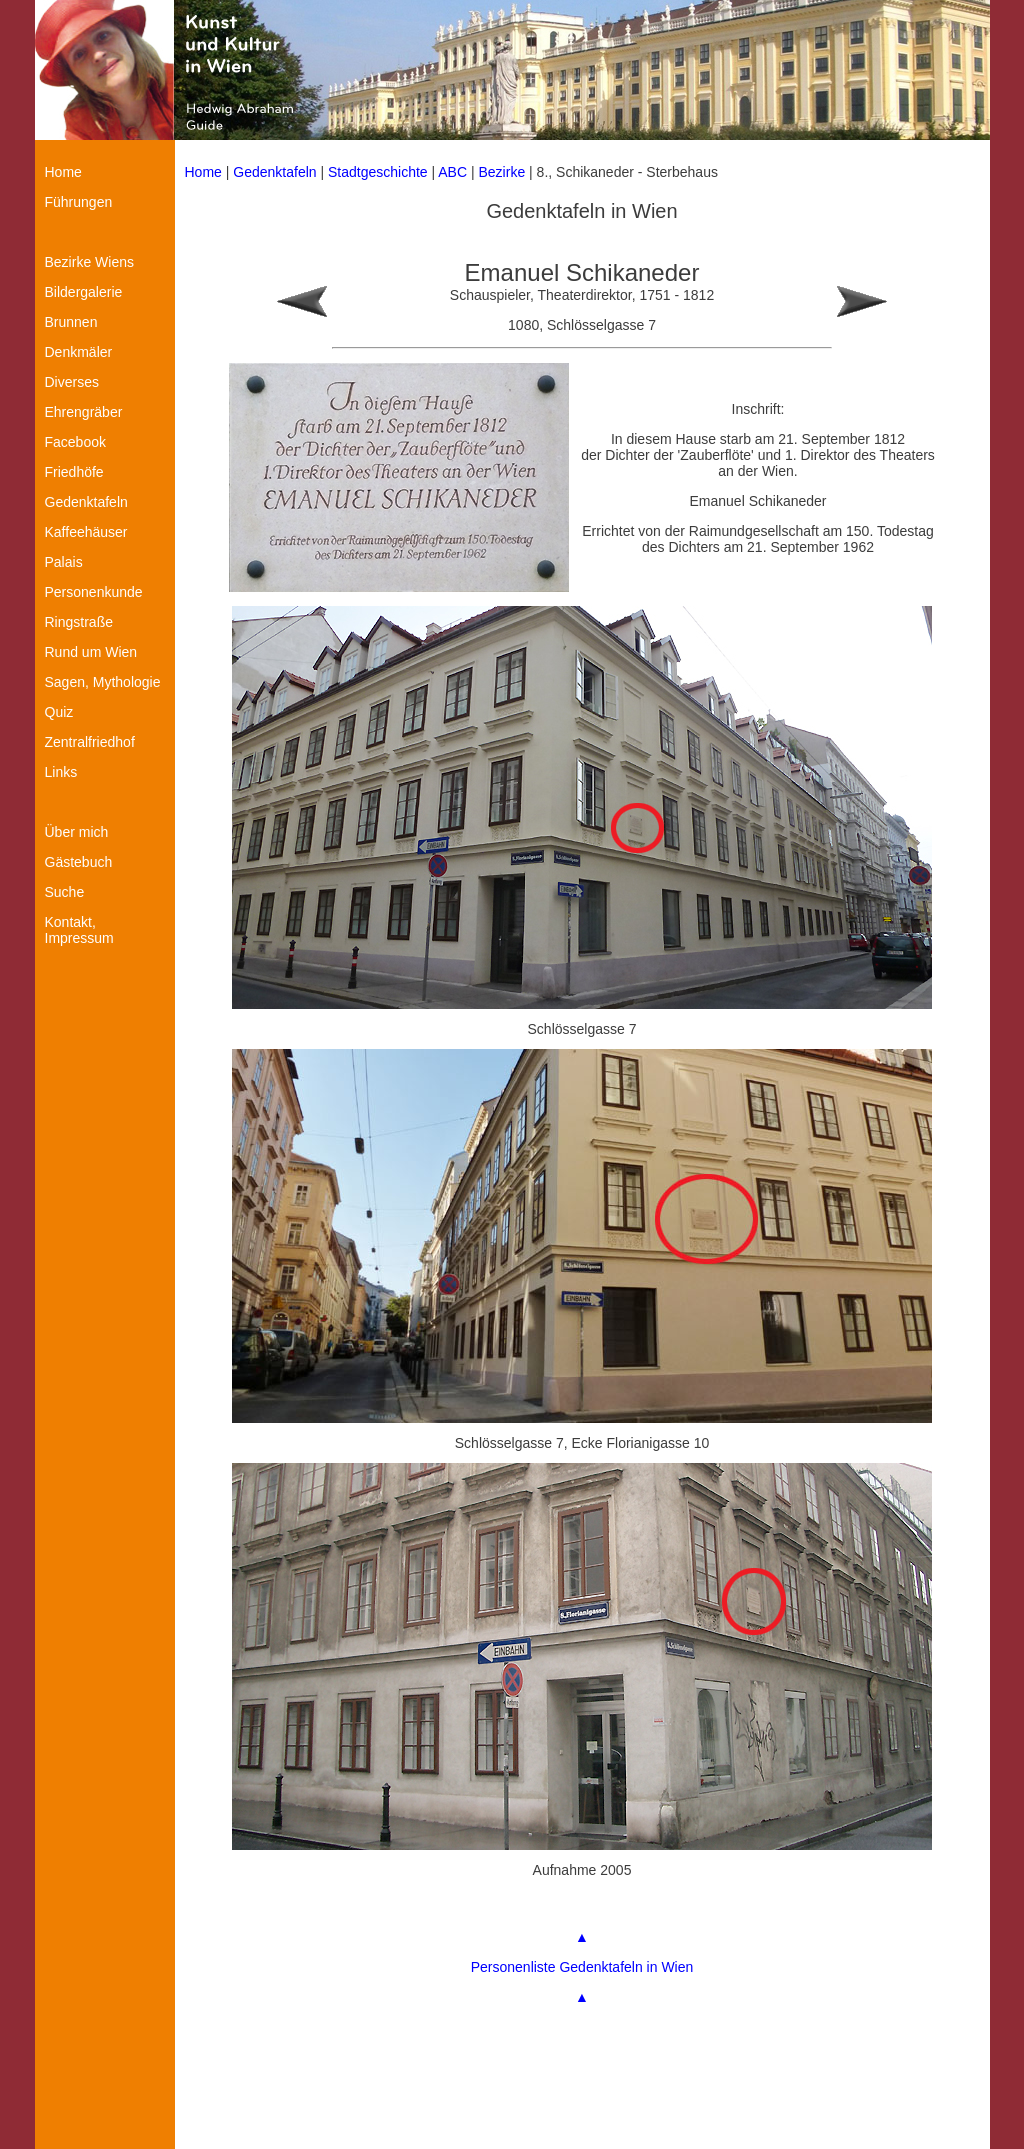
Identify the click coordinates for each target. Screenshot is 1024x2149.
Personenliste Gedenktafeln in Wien (582, 1967)
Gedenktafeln (274, 172)
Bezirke (502, 172)
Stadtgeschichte (378, 172)
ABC (452, 172)
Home (203, 172)
